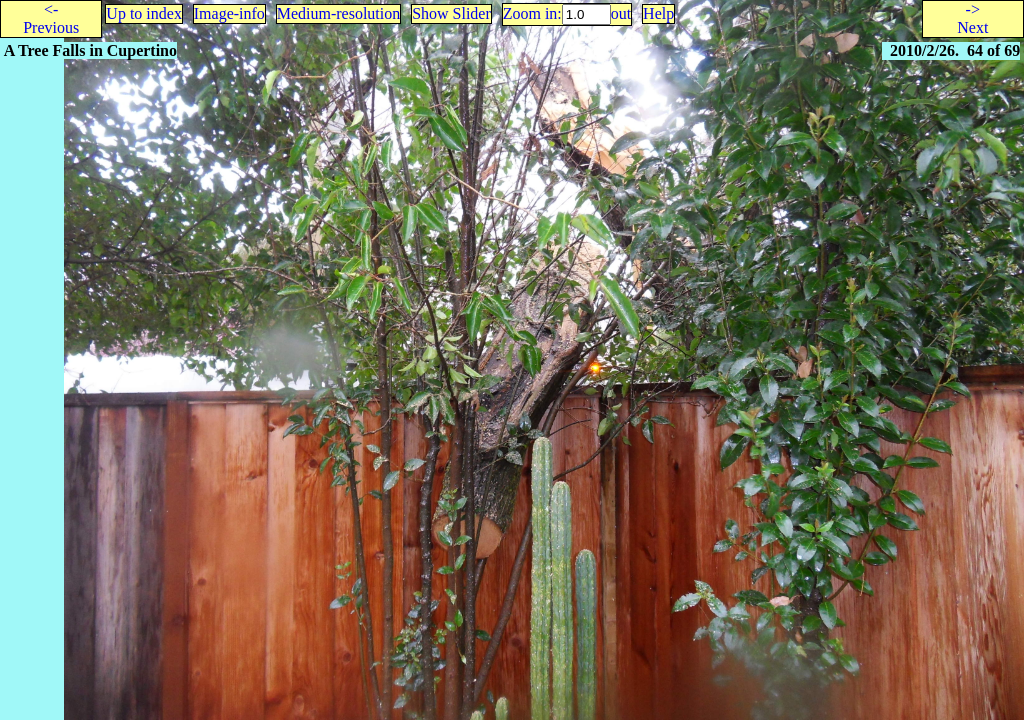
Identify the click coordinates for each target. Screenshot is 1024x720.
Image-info (229, 13)
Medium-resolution (339, 13)
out (621, 13)
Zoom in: (532, 13)
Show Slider (451, 13)
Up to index (144, 13)
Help (658, 13)
